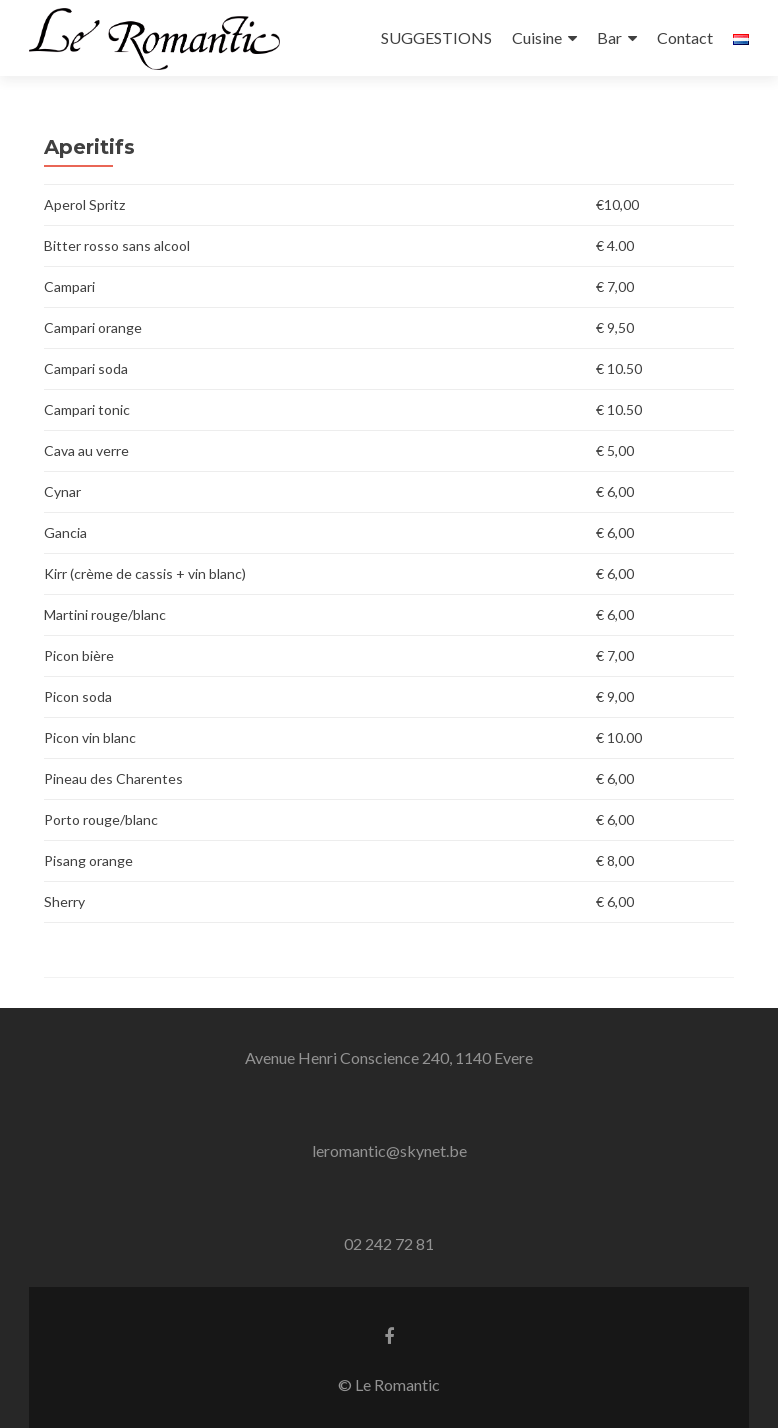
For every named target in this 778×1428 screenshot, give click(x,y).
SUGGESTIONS (436, 37)
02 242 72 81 (389, 1243)
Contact (685, 37)
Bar (609, 37)
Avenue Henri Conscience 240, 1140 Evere (389, 1057)
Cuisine (537, 37)
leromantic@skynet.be (389, 1150)
